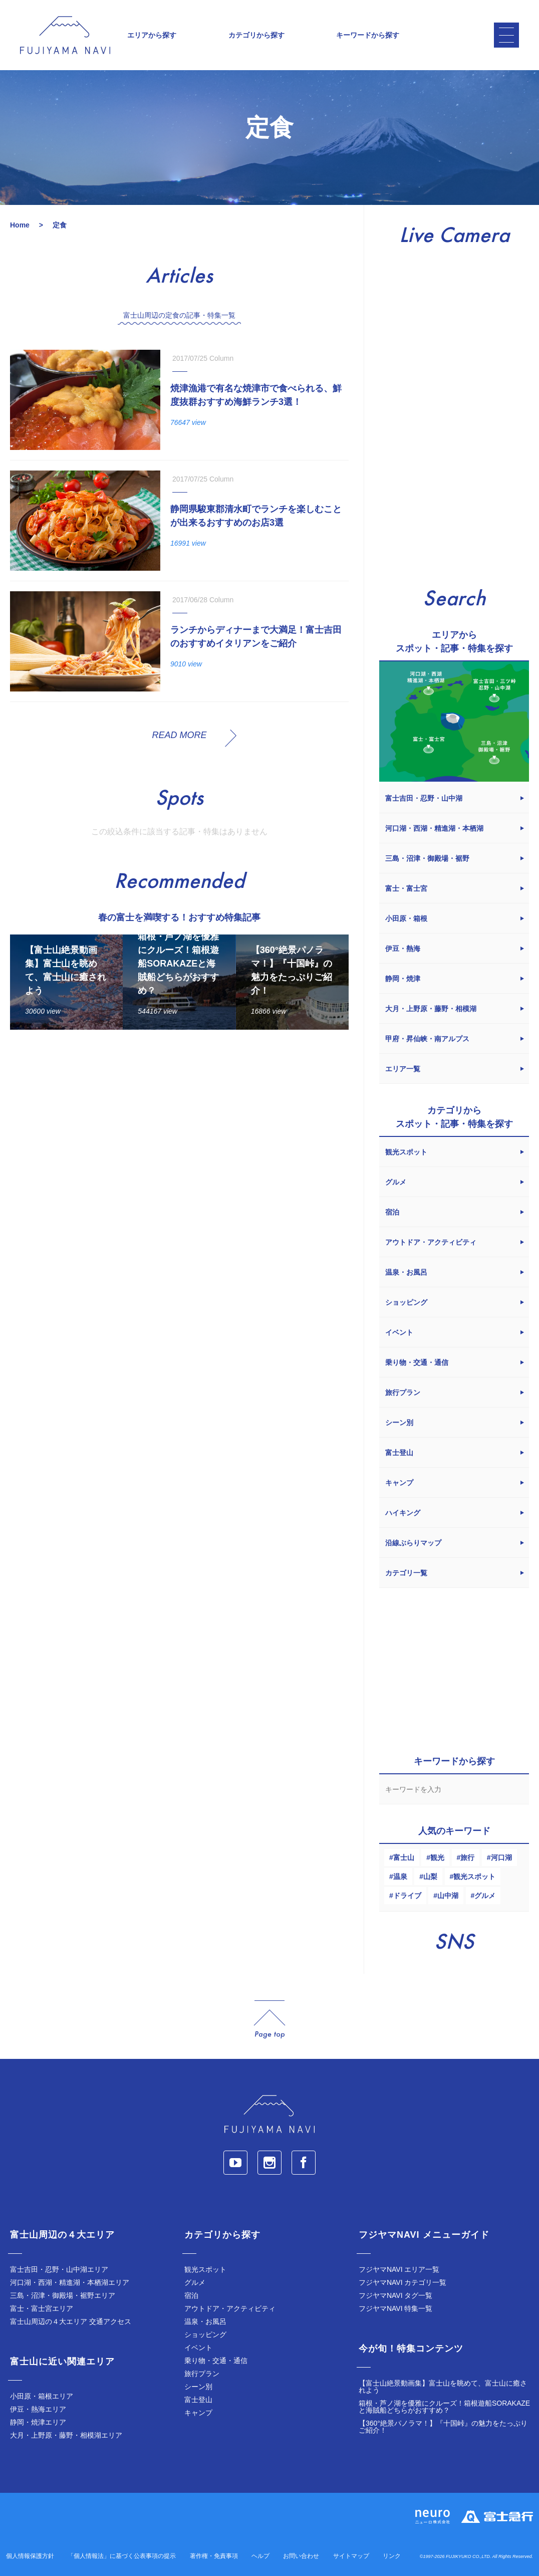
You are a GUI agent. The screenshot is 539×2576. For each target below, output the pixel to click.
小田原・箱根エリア (41, 2396)
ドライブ (407, 1896)
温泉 (400, 1876)
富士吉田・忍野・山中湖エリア (59, 2269)
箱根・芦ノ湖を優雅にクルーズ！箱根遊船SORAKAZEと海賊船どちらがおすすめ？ (444, 2407)
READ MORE (179, 735)
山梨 (430, 1876)
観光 (437, 1857)
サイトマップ (351, 2555)
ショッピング (205, 2334)
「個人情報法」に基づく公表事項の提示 (122, 2555)
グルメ (484, 1896)
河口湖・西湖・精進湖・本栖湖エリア (69, 2282)
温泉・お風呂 (205, 2321)
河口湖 (501, 1857)
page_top (269, 2019)
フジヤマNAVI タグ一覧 (396, 2295)
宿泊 (191, 2295)
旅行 (467, 1857)
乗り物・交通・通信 (215, 2360)
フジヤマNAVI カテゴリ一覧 (403, 2282)
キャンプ (198, 2412)
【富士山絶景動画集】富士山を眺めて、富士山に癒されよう (443, 2387)
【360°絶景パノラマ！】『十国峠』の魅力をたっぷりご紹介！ (443, 2427)
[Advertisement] (179, 1130)
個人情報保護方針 (30, 2555)
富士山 (403, 1857)
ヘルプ (260, 2555)
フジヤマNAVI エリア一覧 (399, 2269)
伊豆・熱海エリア (38, 2409)
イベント (198, 2347)
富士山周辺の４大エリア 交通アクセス (70, 2321)
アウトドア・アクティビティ (230, 2308)
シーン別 (198, 2386)
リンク (392, 2555)
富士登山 (198, 2399)
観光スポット (474, 1876)
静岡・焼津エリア (38, 2422)
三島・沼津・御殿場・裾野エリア (62, 2295)
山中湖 (447, 1896)
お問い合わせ (301, 2555)
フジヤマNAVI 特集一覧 (396, 2308)
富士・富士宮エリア (41, 2308)
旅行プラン (201, 2373)
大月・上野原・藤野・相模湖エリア (66, 2435)
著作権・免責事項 (214, 2555)
